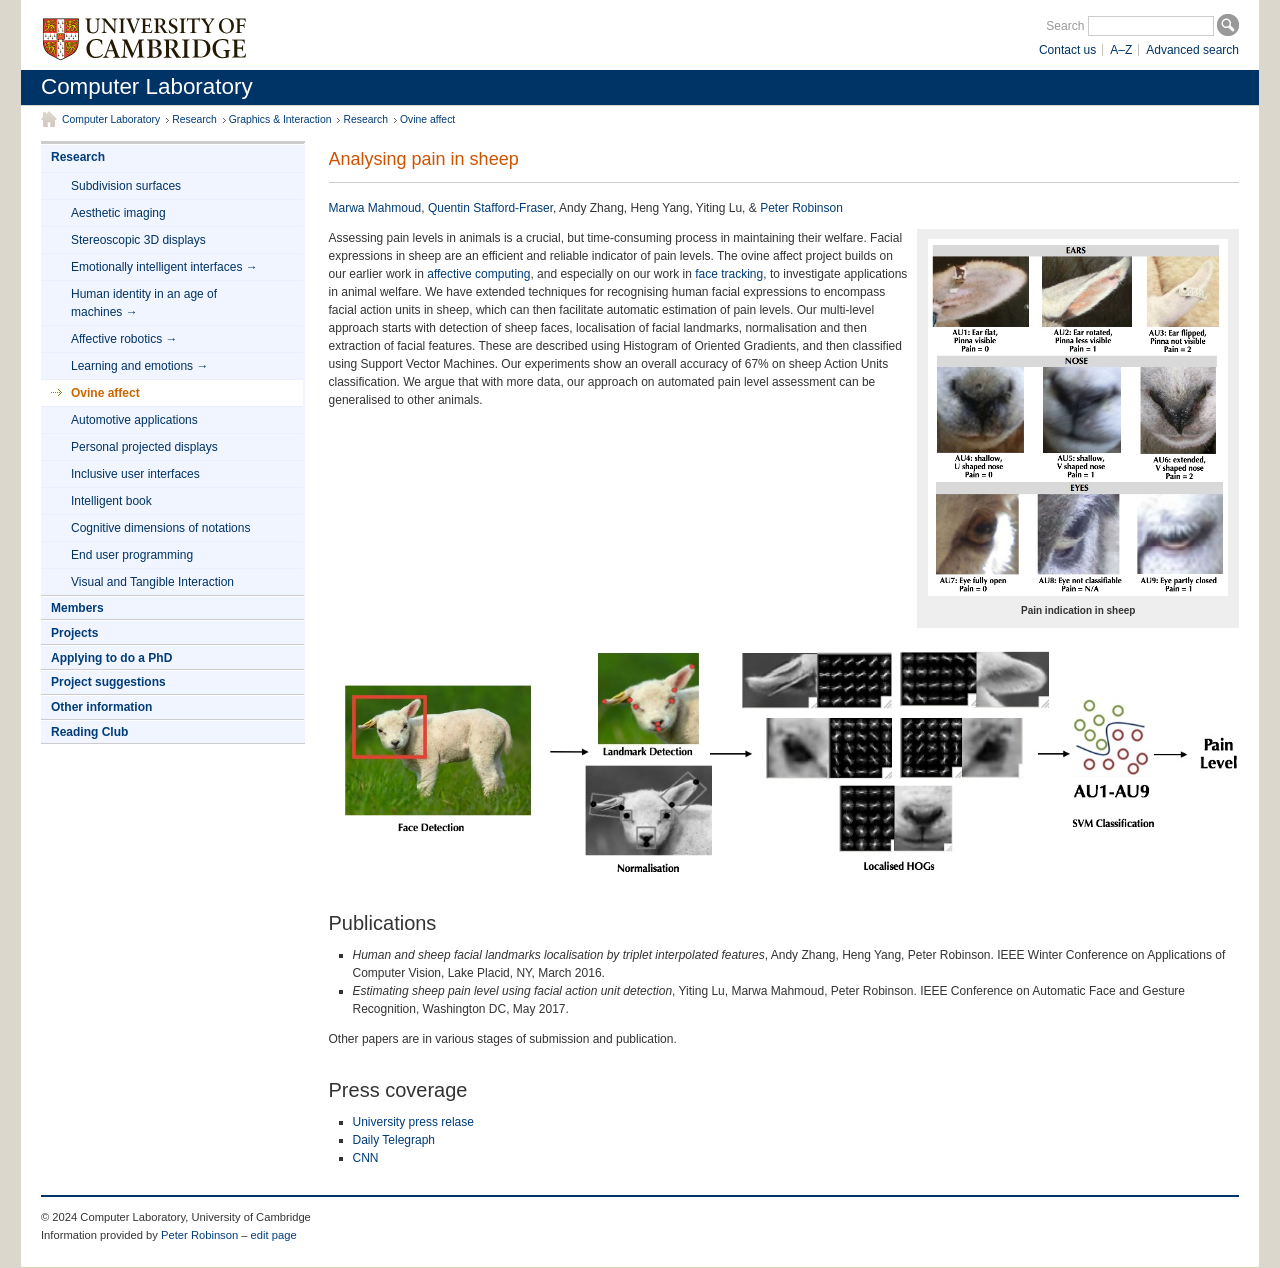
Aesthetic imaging (118, 213)
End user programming (132, 555)
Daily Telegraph (394, 1140)
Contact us (1067, 50)
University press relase (413, 1122)
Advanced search (1192, 50)
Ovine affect (427, 119)
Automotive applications (134, 420)
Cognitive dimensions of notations (160, 528)
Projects (74, 633)
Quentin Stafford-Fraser (490, 208)
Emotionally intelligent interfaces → (164, 267)
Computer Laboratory (147, 86)
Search (1065, 26)
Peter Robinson (801, 208)
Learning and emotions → (139, 366)
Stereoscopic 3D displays (138, 240)
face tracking (729, 274)
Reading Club (89, 732)
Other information (101, 707)
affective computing (478, 274)
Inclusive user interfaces (135, 474)
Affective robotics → (124, 339)
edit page (274, 1235)
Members (77, 608)
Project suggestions (108, 682)
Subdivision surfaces (126, 186)
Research (194, 119)
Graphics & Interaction (280, 119)
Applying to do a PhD (111, 658)
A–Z (1121, 50)
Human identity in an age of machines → (144, 303)
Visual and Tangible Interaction (152, 582)
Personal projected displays (144, 447)
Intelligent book (111, 501)
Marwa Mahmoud (375, 208)
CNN (366, 1158)
